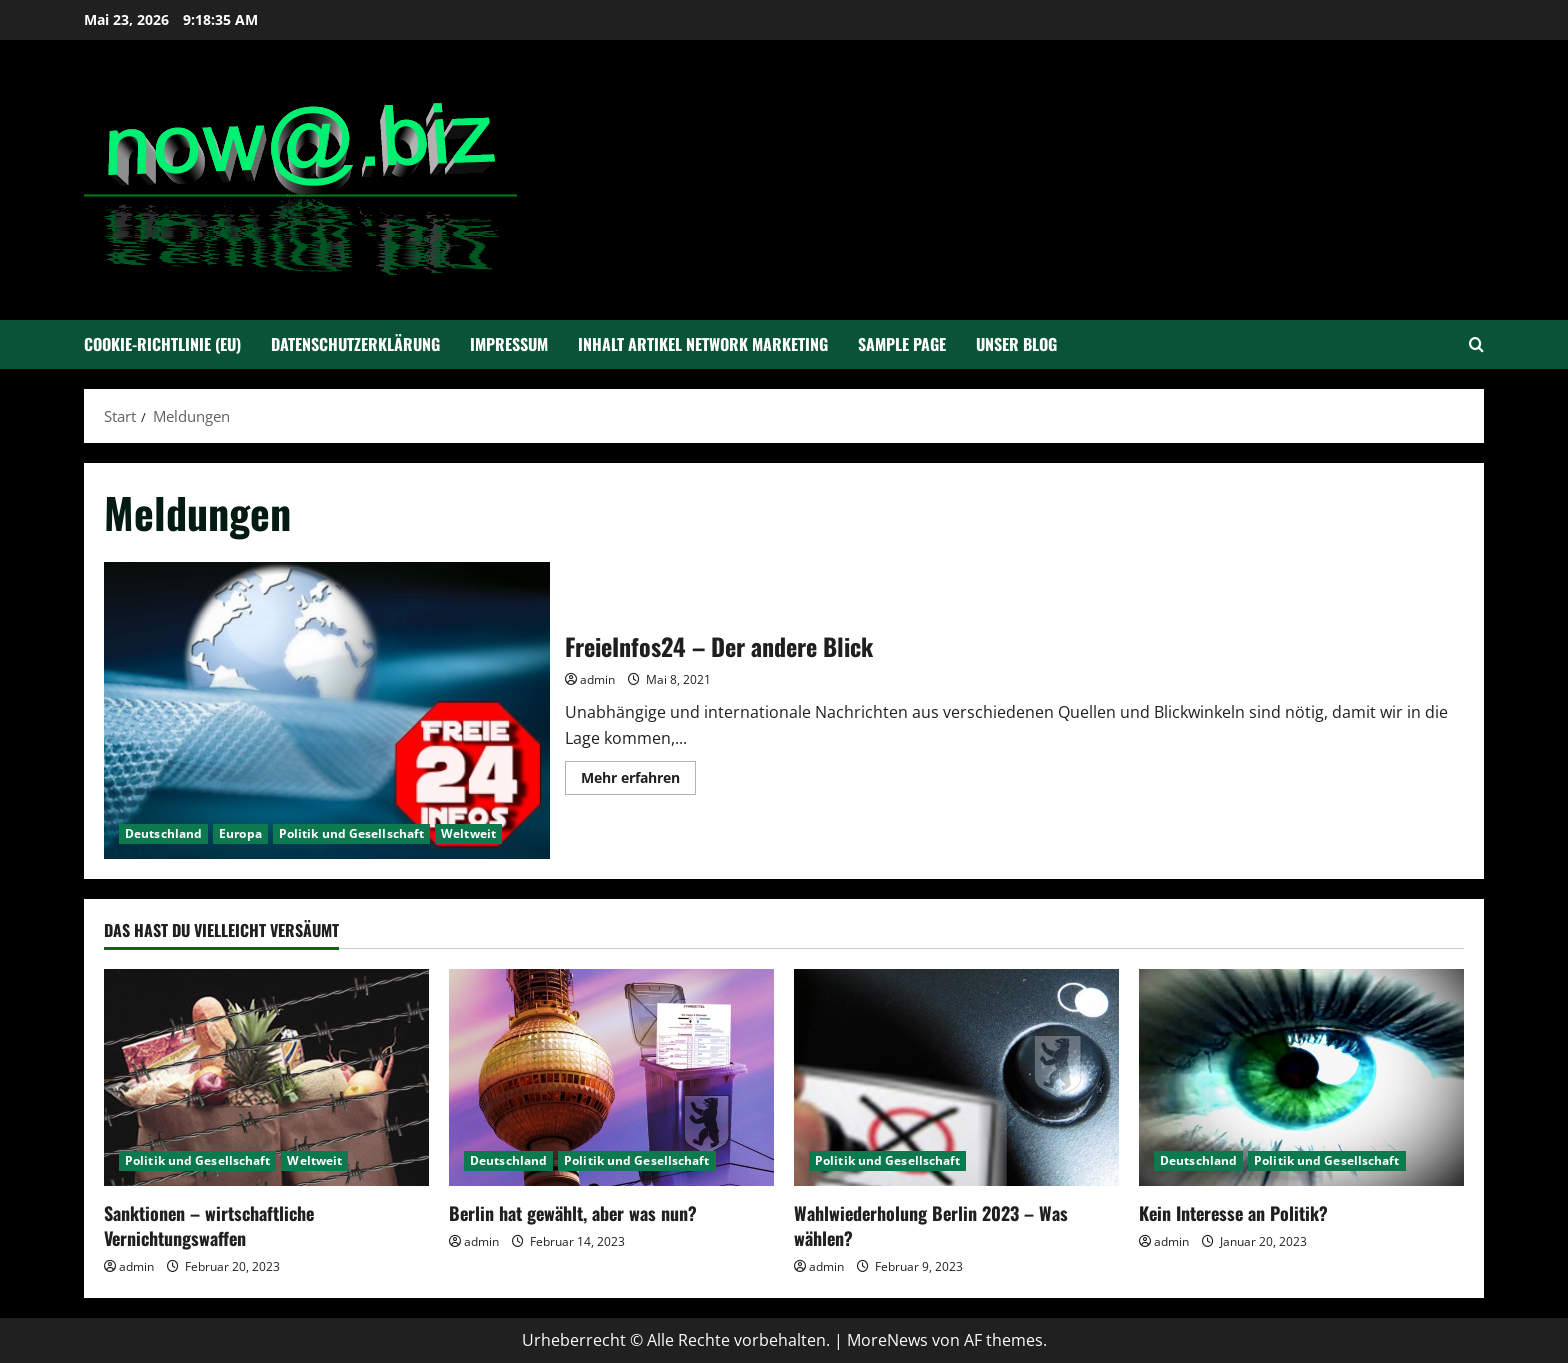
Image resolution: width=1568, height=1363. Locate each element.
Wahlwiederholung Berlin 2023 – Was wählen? (931, 1225)
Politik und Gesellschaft (351, 833)
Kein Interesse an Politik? (1233, 1213)
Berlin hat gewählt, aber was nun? (573, 1213)
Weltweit (468, 833)
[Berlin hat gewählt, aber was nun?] (611, 1077)
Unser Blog (1016, 344)
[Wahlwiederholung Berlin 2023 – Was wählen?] (956, 1077)
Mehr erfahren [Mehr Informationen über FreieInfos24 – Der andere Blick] (638, 781)
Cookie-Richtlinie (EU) (162, 344)
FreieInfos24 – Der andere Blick (327, 710)
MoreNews (887, 1340)
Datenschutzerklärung (355, 344)
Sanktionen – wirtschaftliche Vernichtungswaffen (209, 1225)
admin (597, 679)
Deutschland (163, 833)
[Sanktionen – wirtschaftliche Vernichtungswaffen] (266, 1077)
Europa (240, 833)
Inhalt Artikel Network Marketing (703, 344)
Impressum (509, 344)
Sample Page (902, 344)
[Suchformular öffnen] (1476, 344)
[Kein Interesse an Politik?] (1301, 1077)
